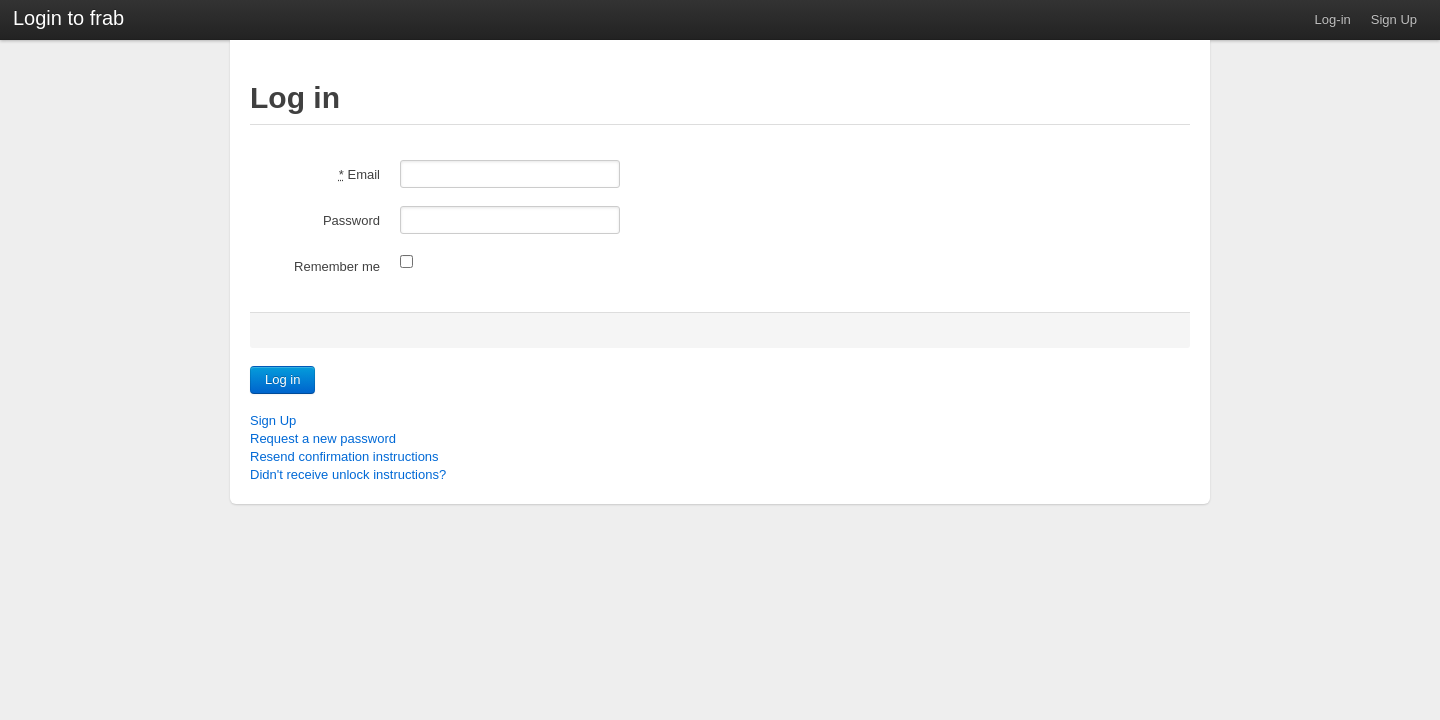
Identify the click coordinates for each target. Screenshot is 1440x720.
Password (351, 220)
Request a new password (323, 438)
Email (359, 174)
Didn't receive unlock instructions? (348, 474)
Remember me (337, 266)
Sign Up (1394, 19)
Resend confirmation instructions (344, 456)
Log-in (1333, 19)
